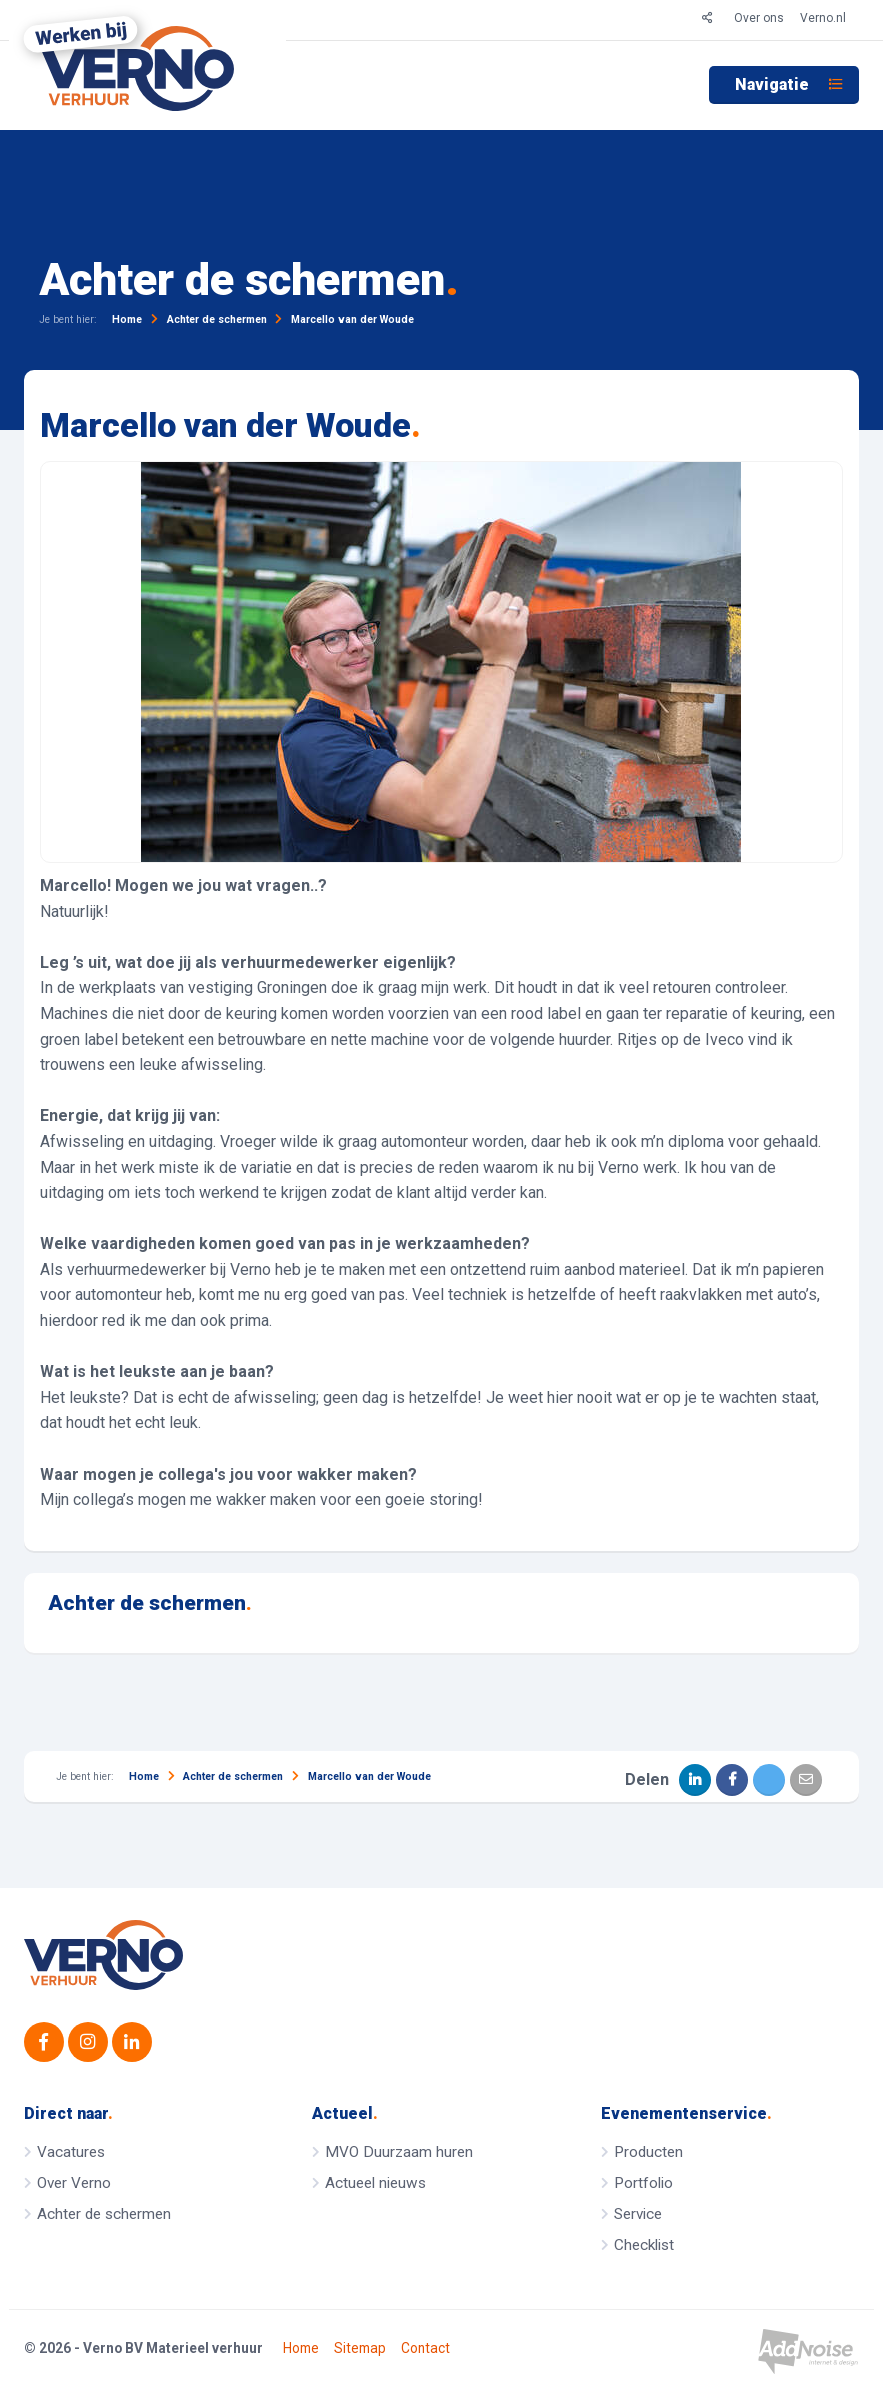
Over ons (759, 18)
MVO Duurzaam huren (399, 2152)
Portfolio (643, 2183)
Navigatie (789, 84)
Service (638, 2214)
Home (301, 2349)
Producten (648, 2152)
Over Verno (74, 2183)
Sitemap (360, 2349)
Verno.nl (823, 18)
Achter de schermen (150, 1603)
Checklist (644, 2245)
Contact (425, 2349)
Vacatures (71, 2152)
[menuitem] (784, 85)
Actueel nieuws (375, 2183)
